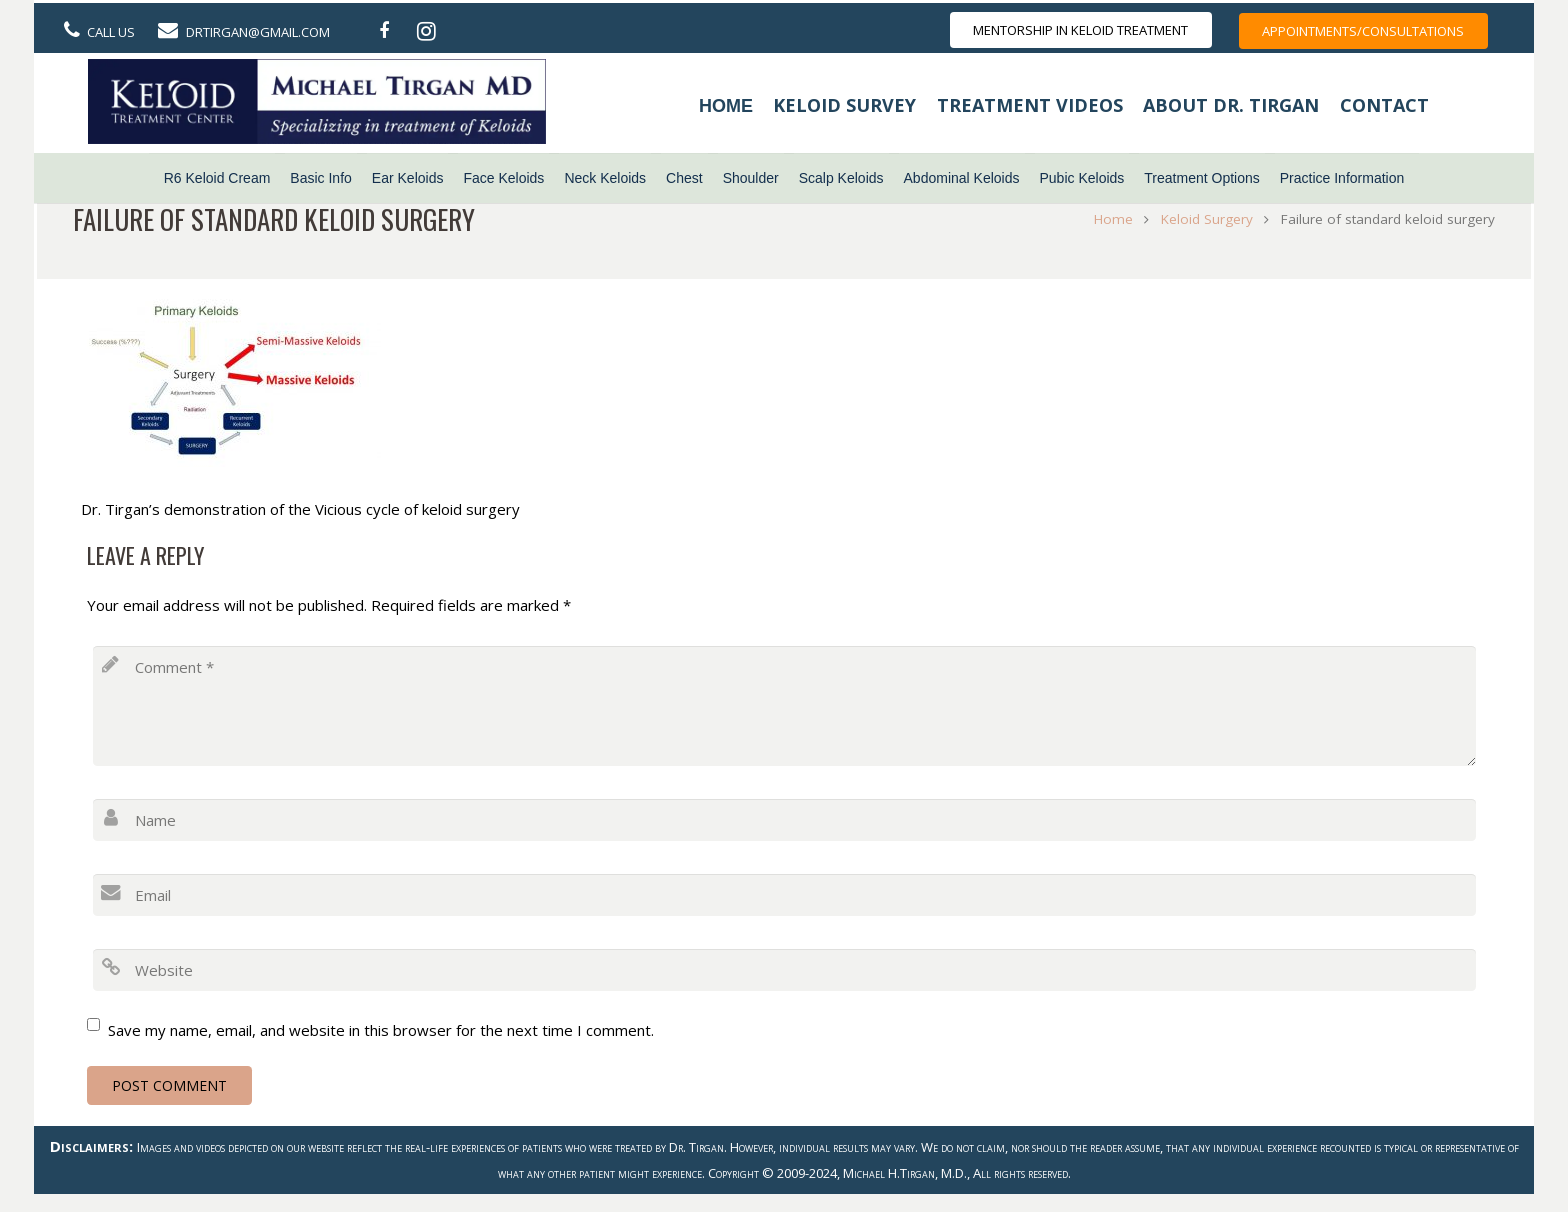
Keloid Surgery (1203, 219)
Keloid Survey (844, 105)
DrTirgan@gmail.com (258, 32)
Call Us (111, 32)
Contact (1384, 105)
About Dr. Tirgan (1231, 105)
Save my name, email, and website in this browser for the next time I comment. (381, 1030)
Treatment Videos (1030, 105)
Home (726, 106)
